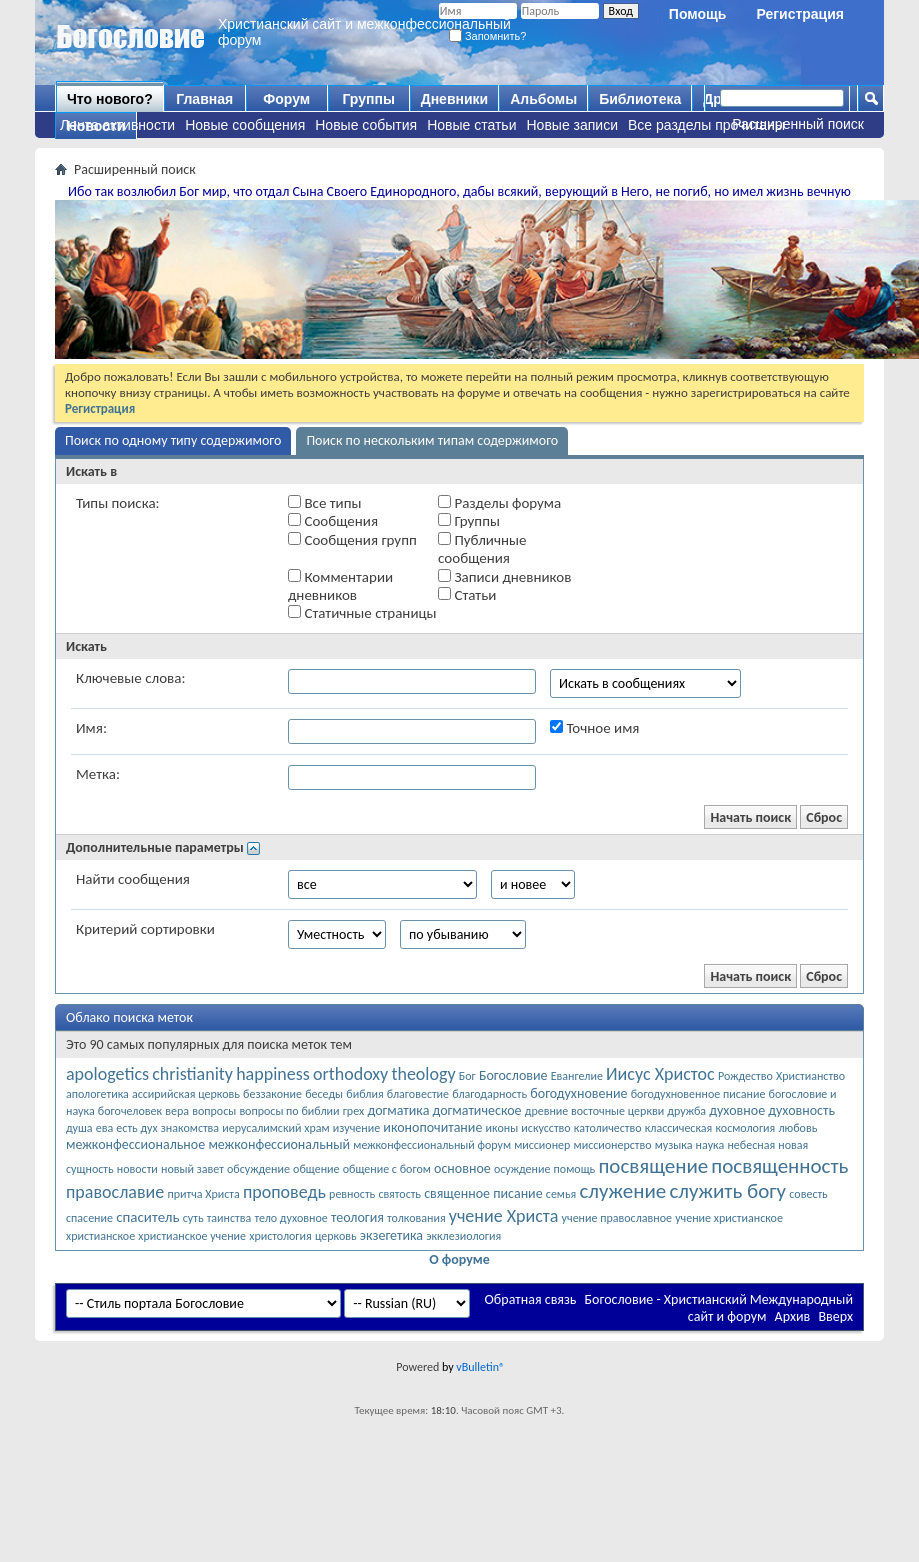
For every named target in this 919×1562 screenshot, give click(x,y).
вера (177, 1111)
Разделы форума (499, 503)
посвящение (653, 1166)
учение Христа (504, 1216)
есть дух (136, 1128)
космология (745, 1128)
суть (193, 1218)
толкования (416, 1218)
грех (354, 1111)
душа (79, 1128)
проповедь (284, 1192)
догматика (398, 1110)
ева (104, 1128)
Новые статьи (471, 125)
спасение (89, 1218)
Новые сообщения (245, 125)
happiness (273, 1074)
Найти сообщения (133, 879)
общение (316, 1169)
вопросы (214, 1111)
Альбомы (543, 99)
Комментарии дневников (340, 586)
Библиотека (640, 99)
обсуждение (258, 1169)
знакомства (190, 1128)
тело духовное (290, 1218)
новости (137, 1169)
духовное (737, 1110)
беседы (324, 1094)
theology (423, 1074)
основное (462, 1168)
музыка (674, 1145)
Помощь (698, 14)
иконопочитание (432, 1127)
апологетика (97, 1094)
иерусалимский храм (275, 1128)
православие (115, 1192)
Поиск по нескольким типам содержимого (432, 440)
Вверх (835, 1316)
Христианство (810, 1076)
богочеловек (130, 1111)
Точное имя (594, 728)
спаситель (147, 1217)
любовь (797, 1128)
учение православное (617, 1218)
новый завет (192, 1169)
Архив (793, 1316)
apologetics (107, 1074)
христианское (100, 1236)
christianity (192, 1074)
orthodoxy (350, 1074)
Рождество (745, 1076)
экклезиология (463, 1236)
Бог (467, 1076)
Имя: (91, 728)
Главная (204, 99)
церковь (336, 1236)
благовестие (418, 1094)
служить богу (727, 1191)
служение (622, 1191)
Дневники (455, 99)
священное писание (483, 1193)
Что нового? (110, 99)
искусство (545, 1128)
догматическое (477, 1110)
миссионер (542, 1145)
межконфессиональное (135, 1144)
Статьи (467, 595)
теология (357, 1217)
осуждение (522, 1169)
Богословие (513, 1075)
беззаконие (272, 1094)
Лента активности (117, 125)
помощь (575, 1169)
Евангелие (577, 1076)
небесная (751, 1145)
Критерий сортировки (145, 929)
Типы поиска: (118, 503)
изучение (356, 1128)
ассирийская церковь (186, 1094)
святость (399, 1194)
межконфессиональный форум (432, 1145)
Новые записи (573, 125)
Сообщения (333, 521)
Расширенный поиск (798, 124)
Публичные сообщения (482, 549)
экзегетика (391, 1235)
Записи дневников (504, 577)
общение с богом (387, 1169)
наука (710, 1145)
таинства (229, 1218)
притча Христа (203, 1194)
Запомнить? (488, 36)
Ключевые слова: (130, 678)
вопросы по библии (289, 1111)
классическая (679, 1128)
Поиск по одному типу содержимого (173, 440)
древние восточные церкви (594, 1111)
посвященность (779, 1166)
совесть (808, 1194)
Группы (368, 99)
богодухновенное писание (698, 1094)
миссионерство (613, 1145)
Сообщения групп (352, 540)
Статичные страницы (362, 613)
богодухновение (578, 1093)
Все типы (324, 503)
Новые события (366, 125)
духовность (801, 1110)
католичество (608, 1128)
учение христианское (729, 1218)
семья (561, 1194)
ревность (352, 1194)
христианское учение (192, 1236)
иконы (502, 1128)
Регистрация (800, 14)
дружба (686, 1111)
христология (280, 1236)
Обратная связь (531, 1299)
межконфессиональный (279, 1144)
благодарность (489, 1094)
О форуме (459, 1259)
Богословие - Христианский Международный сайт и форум (719, 1308)
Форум (286, 99)
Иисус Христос (660, 1074)
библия (364, 1094)
